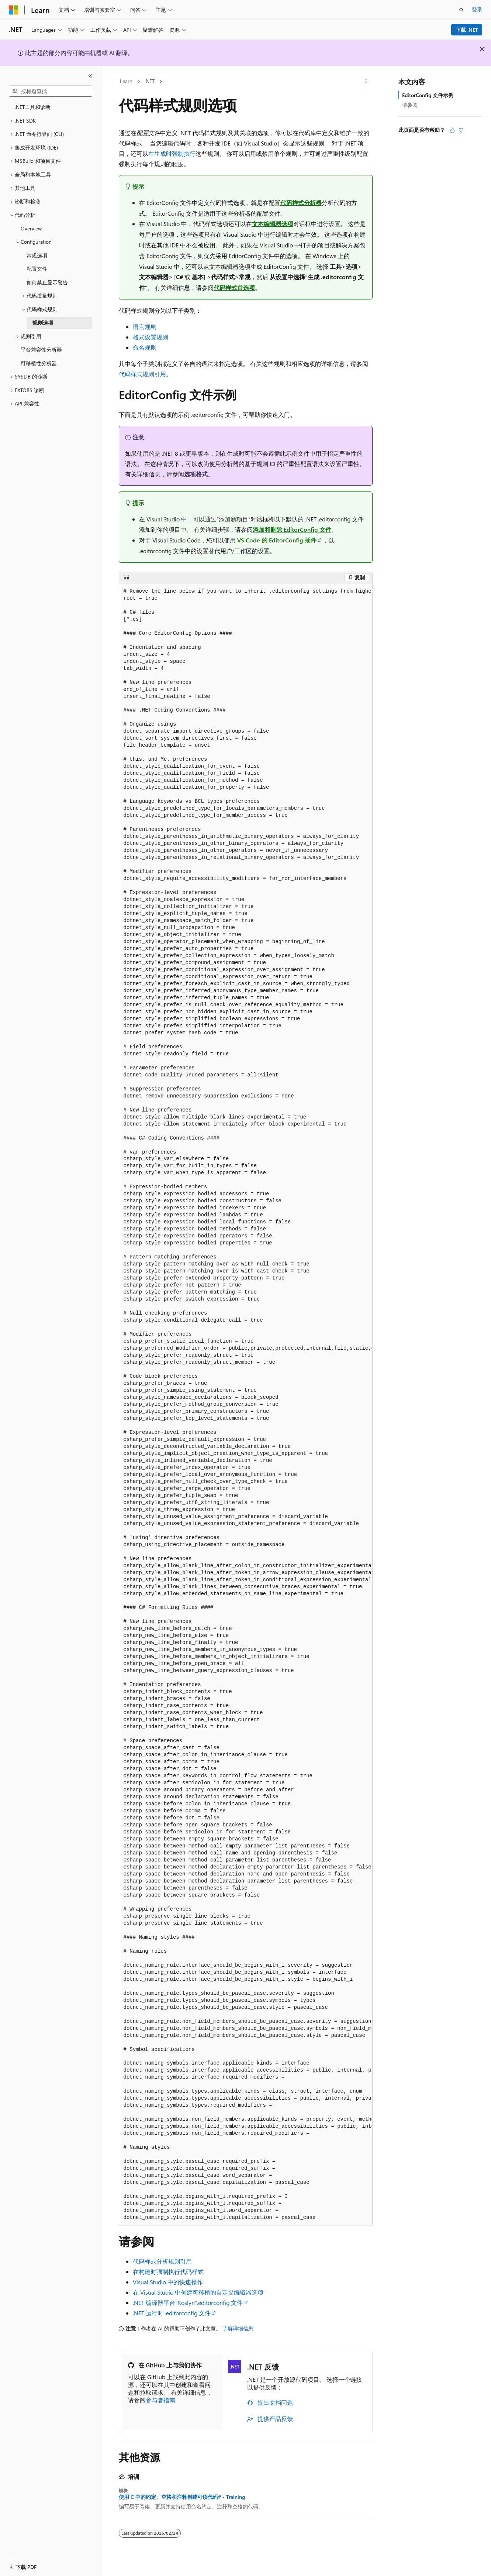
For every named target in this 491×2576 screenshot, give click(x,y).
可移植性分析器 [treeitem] (39, 363)
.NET (150, 81)
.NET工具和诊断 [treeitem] (33, 106)
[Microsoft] (13, 10)
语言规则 (144, 326)
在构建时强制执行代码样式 (168, 2271)
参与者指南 (160, 2400)
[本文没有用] (461, 130)
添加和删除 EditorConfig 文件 (292, 529)
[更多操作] (365, 82)
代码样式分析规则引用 (162, 2261)
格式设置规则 (150, 337)
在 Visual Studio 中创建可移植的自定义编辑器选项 (198, 2292)
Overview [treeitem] (31, 228)
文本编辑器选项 (272, 223)
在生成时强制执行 (172, 153)
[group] (246, 1404)
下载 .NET (467, 29)
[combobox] (50, 91)
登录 (477, 9)
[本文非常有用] (452, 130)
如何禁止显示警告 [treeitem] (47, 282)
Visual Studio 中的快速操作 (168, 2282)
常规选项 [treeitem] (37, 255)
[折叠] (90, 75)
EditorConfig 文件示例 (427, 95)
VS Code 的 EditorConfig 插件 (277, 540)
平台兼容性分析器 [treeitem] (41, 349)
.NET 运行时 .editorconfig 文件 (172, 2313)
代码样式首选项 (234, 287)
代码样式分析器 (301, 202)
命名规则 (144, 347)
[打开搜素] (461, 10)
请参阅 (410, 104)
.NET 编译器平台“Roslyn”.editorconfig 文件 (188, 2302)
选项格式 (196, 474)
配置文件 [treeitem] (37, 268)
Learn (126, 81)
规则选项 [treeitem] (42, 322)
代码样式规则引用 (142, 374)
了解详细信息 (237, 2328)
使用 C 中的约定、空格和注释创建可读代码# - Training (182, 2497)
